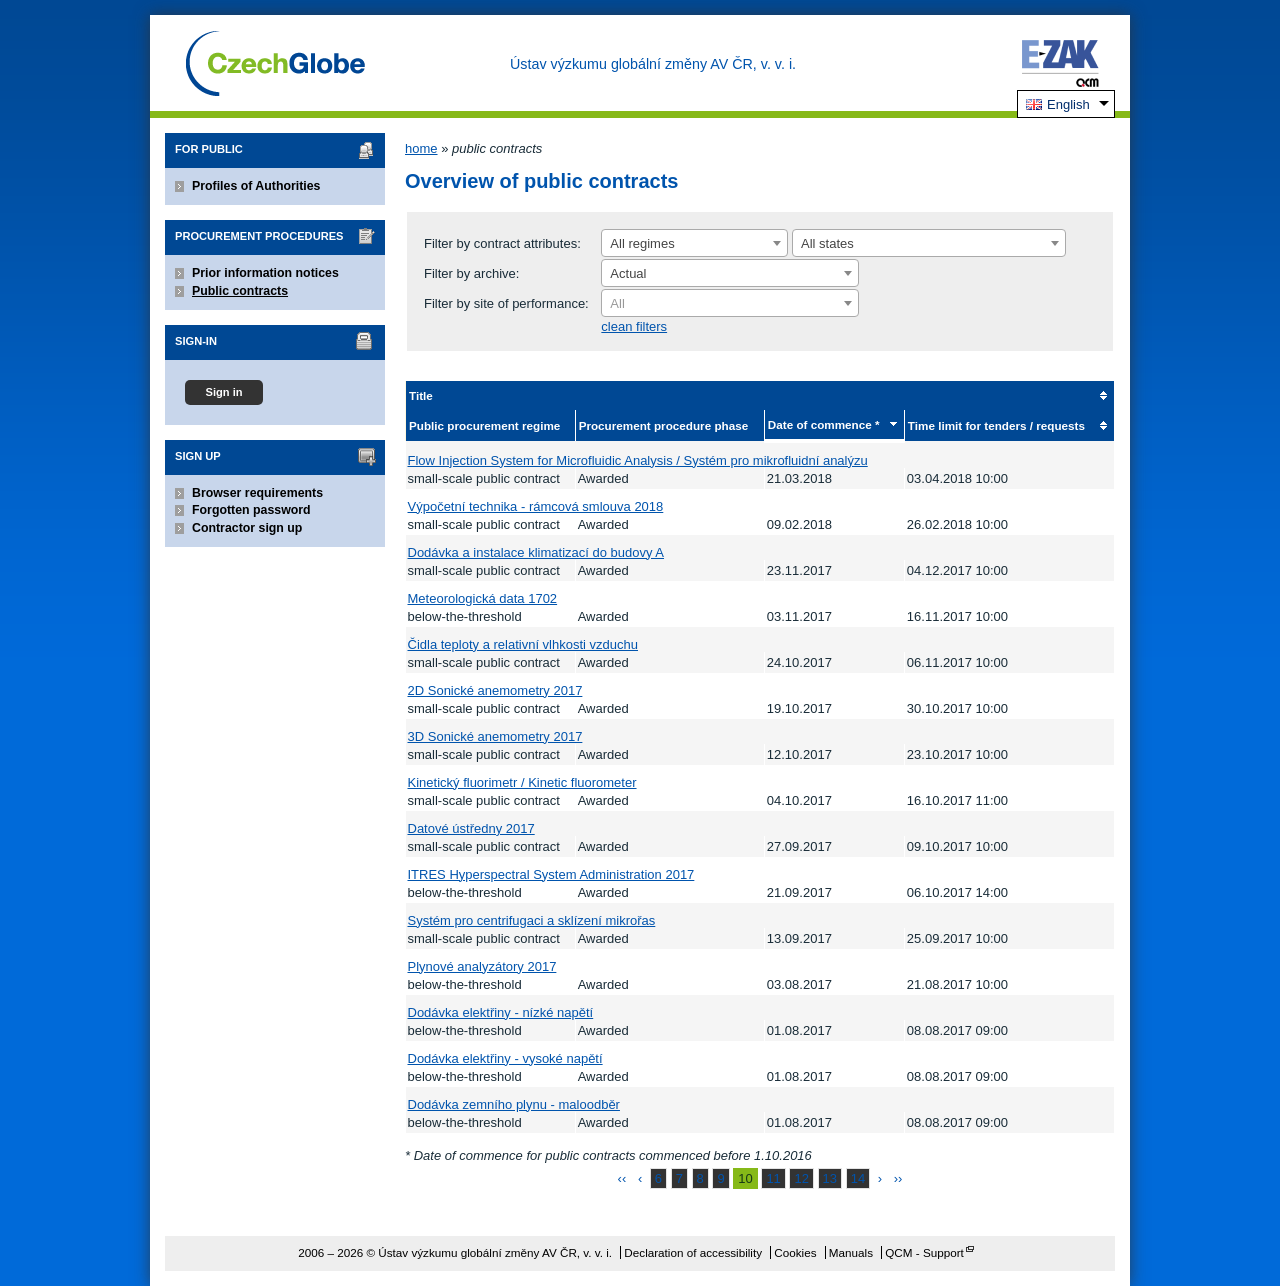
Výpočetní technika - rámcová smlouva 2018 (536, 506)
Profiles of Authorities (256, 186)
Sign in (223, 392)
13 (830, 1178)
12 (801, 1178)
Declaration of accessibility (693, 1252)
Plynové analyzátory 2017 (482, 966)
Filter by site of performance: (506, 303)
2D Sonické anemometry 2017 (495, 690)
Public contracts (240, 291)
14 (858, 1178)
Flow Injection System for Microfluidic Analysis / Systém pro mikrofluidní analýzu (638, 460)
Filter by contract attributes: (502, 243)
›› (898, 1178)
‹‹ (622, 1178)
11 (773, 1178)
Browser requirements (257, 493)
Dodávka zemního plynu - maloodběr (514, 1104)
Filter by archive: (471, 273)
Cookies (795, 1252)
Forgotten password (251, 510)
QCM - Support (924, 1252)
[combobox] (694, 243)
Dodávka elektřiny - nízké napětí (501, 1012)
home (421, 148)
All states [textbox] (827, 243)
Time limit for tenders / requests (996, 425)
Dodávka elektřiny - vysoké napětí (505, 1058)
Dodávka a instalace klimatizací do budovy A (536, 552)
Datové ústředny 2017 (471, 828)
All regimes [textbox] (642, 243)
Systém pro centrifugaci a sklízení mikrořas (532, 920)
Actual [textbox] (628, 273)
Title (421, 395)
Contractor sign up (247, 528)
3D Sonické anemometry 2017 (495, 736)
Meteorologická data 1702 (483, 598)
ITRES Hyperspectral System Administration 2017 (551, 874)
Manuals (851, 1252)
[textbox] (730, 304)
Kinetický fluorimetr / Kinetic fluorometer (522, 782)
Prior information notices (265, 273)
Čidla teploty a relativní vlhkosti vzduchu (523, 644)
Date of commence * (824, 424)
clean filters (634, 326)
